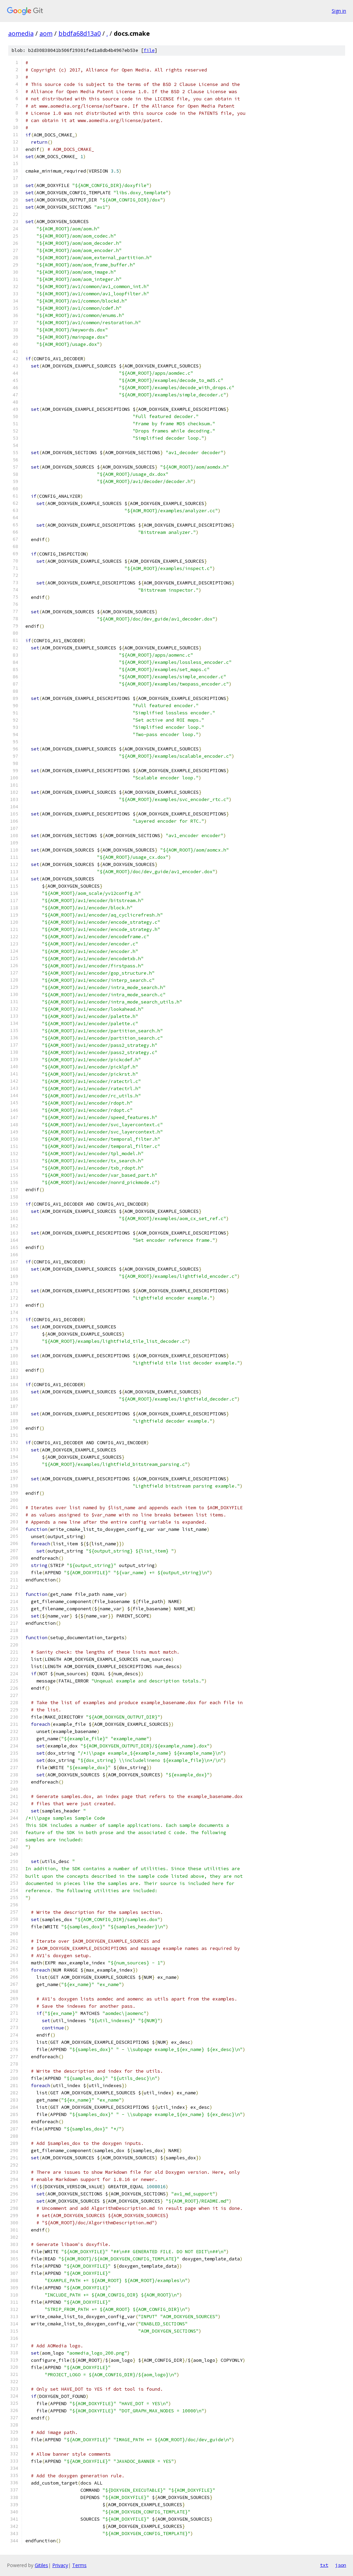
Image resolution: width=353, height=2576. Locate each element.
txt (324, 2565)
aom (46, 33)
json (340, 2565)
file (149, 50)
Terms (79, 2565)
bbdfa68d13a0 (79, 33)
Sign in (339, 11)
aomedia (21, 33)
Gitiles (41, 2565)
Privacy (60, 2565)
